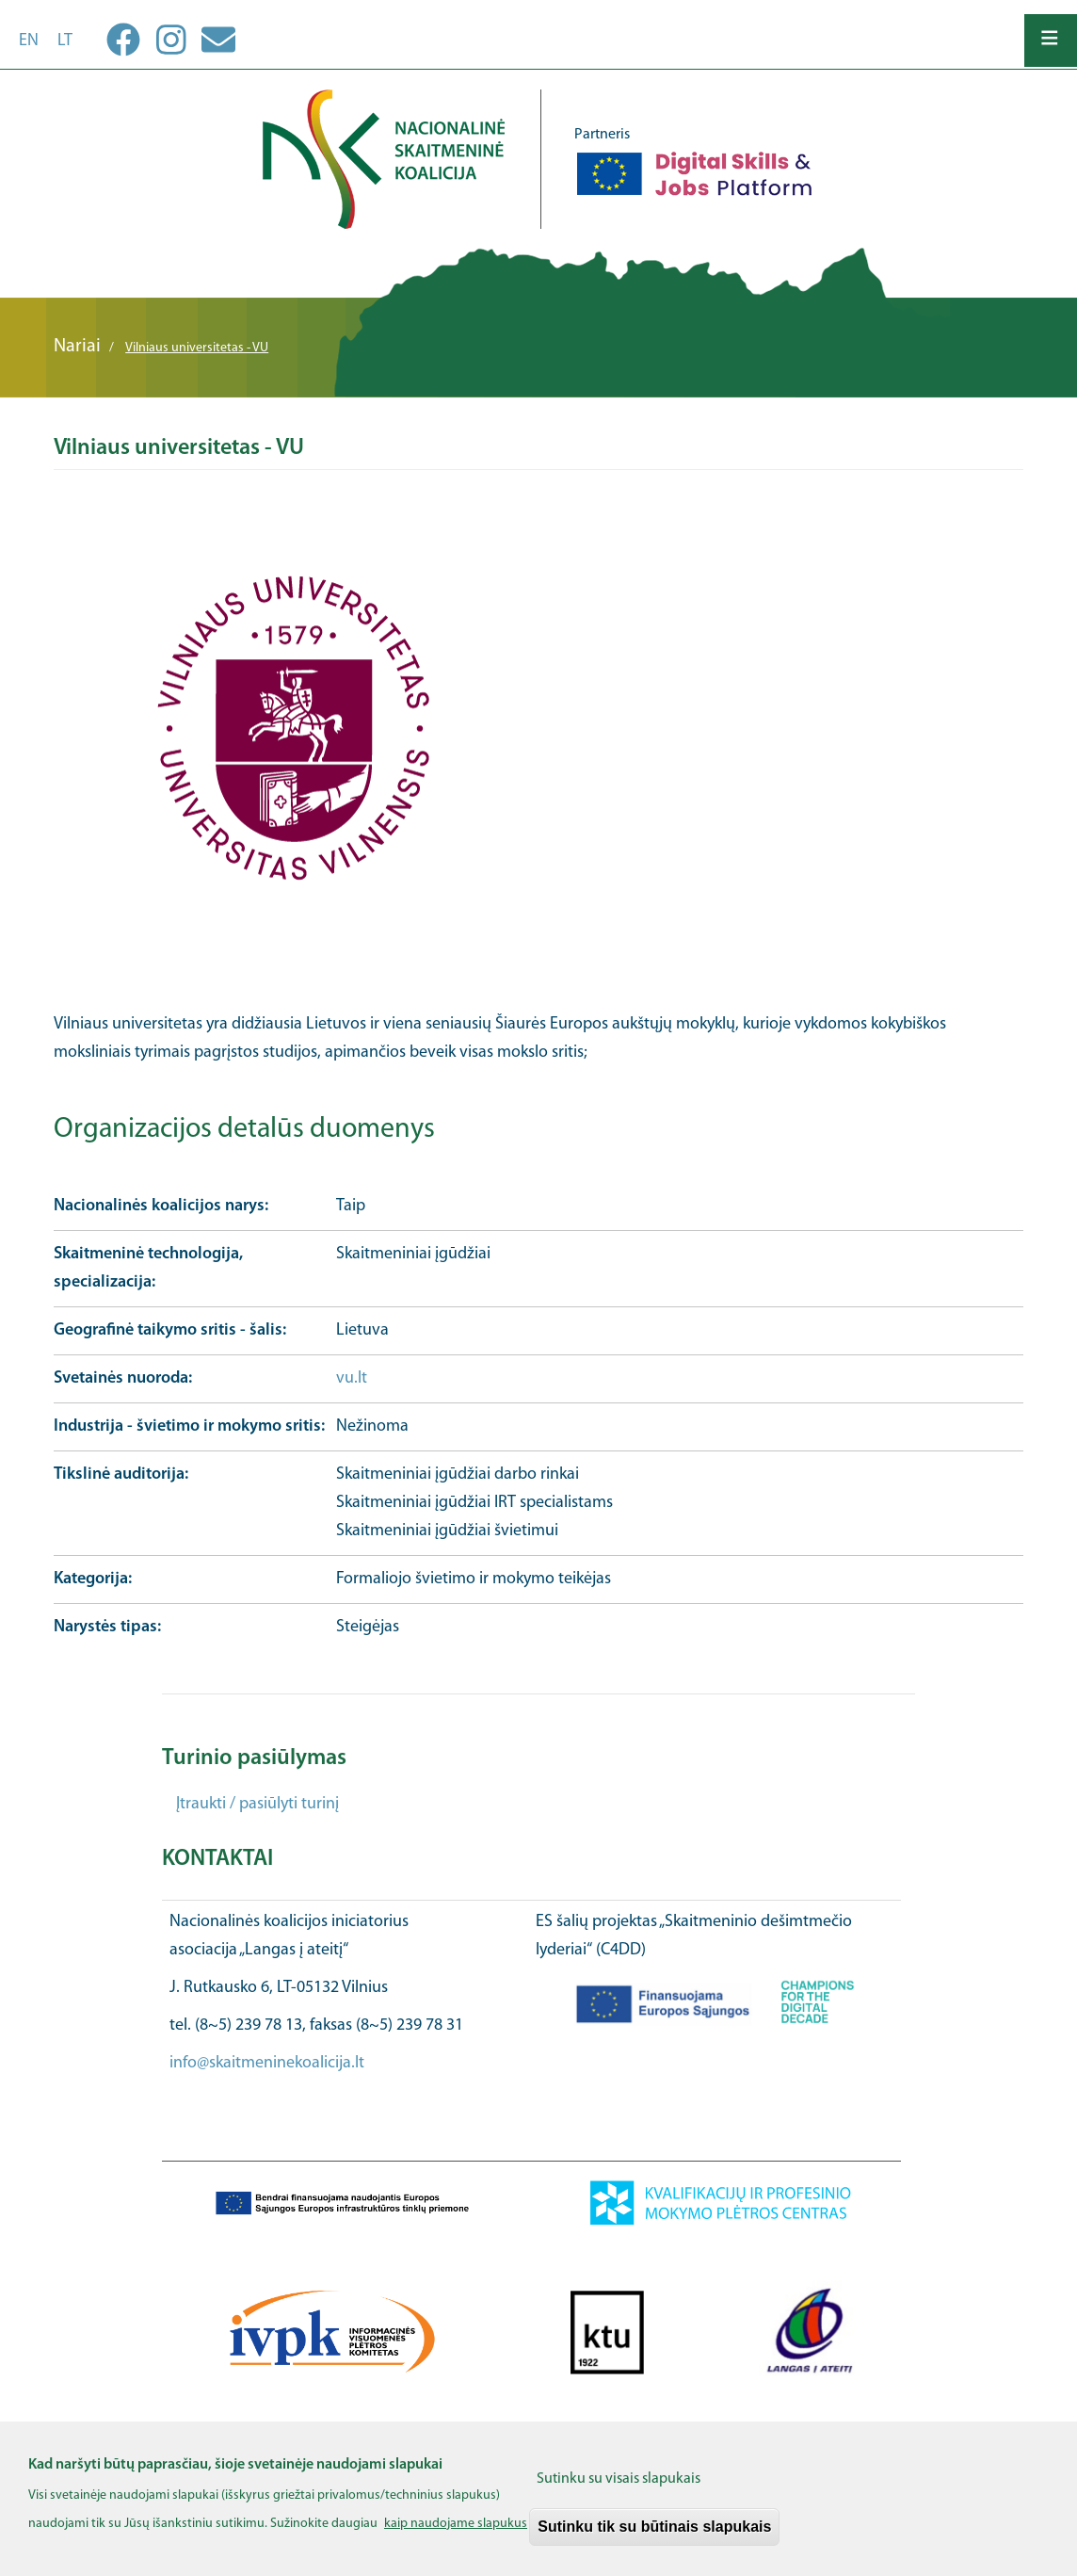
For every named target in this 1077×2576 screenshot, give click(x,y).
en (29, 41)
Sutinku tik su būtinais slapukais (654, 2538)
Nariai (77, 346)
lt (64, 41)
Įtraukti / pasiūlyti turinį (257, 1804)
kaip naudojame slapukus (455, 2535)
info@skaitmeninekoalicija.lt (266, 2063)
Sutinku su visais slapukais (618, 2490)
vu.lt (351, 1378)
